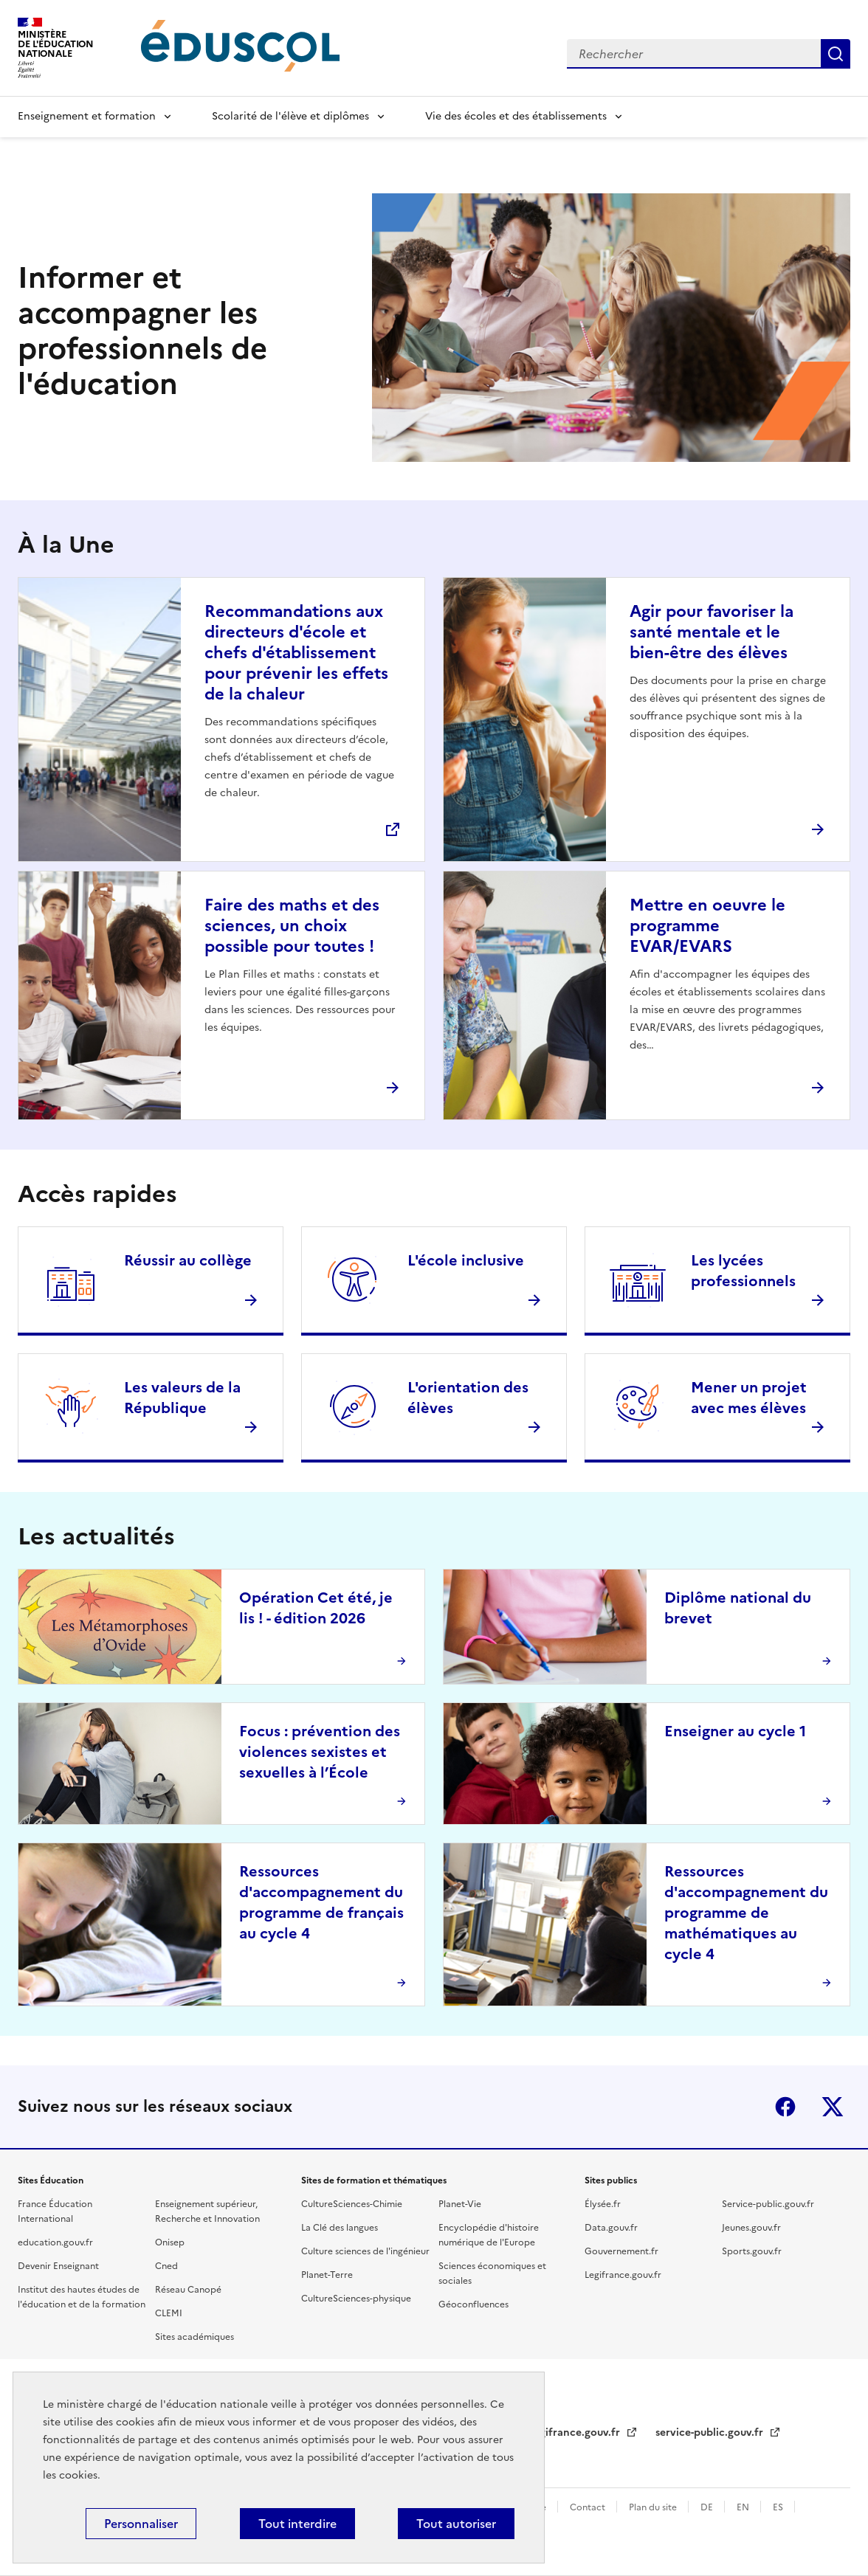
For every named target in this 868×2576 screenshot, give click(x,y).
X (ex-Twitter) (832, 2106)
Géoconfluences (473, 2304)
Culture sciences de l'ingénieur (365, 2251)
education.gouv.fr (55, 2242)
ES (779, 2507)
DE (707, 2507)
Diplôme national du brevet (737, 1607)
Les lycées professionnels (743, 1270)
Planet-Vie (459, 2204)
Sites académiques (194, 2337)
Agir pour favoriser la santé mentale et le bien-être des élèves (711, 632)
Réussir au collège (188, 1260)
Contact (588, 2507)
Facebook (785, 2106)
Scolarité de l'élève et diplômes (290, 116)
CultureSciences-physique (356, 2298)
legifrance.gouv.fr (577, 2432)
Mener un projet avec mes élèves (749, 1397)
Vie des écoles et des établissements (516, 116)
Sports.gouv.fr (752, 2251)
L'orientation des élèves (467, 1397)
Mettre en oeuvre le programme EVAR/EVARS (707, 926)
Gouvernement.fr (621, 2251)
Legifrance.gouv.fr (623, 2275)
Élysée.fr (603, 2204)
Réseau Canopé (188, 2289)
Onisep (170, 2242)
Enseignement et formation (87, 116)
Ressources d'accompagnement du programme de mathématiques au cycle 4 (746, 1912)
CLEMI (168, 2313)
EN (744, 2507)
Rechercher (835, 54)
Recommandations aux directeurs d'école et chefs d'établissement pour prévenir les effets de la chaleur (296, 652)
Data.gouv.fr (611, 2227)
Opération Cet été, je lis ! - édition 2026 (316, 1607)
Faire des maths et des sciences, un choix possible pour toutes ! (291, 926)
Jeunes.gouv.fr (751, 2227)
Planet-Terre (327, 2275)
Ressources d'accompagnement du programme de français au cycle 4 (321, 1902)
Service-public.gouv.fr (768, 2204)
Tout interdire (297, 2523)
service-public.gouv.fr (710, 2432)
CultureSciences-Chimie (351, 2204)
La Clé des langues (339, 2227)
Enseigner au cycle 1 (735, 1731)
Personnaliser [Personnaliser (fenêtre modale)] (141, 2523)
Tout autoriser (456, 2523)
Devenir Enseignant (58, 2266)
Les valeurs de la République (182, 1397)
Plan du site (654, 2507)
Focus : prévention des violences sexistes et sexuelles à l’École (319, 1751)
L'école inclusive (465, 1260)
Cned (166, 2266)
